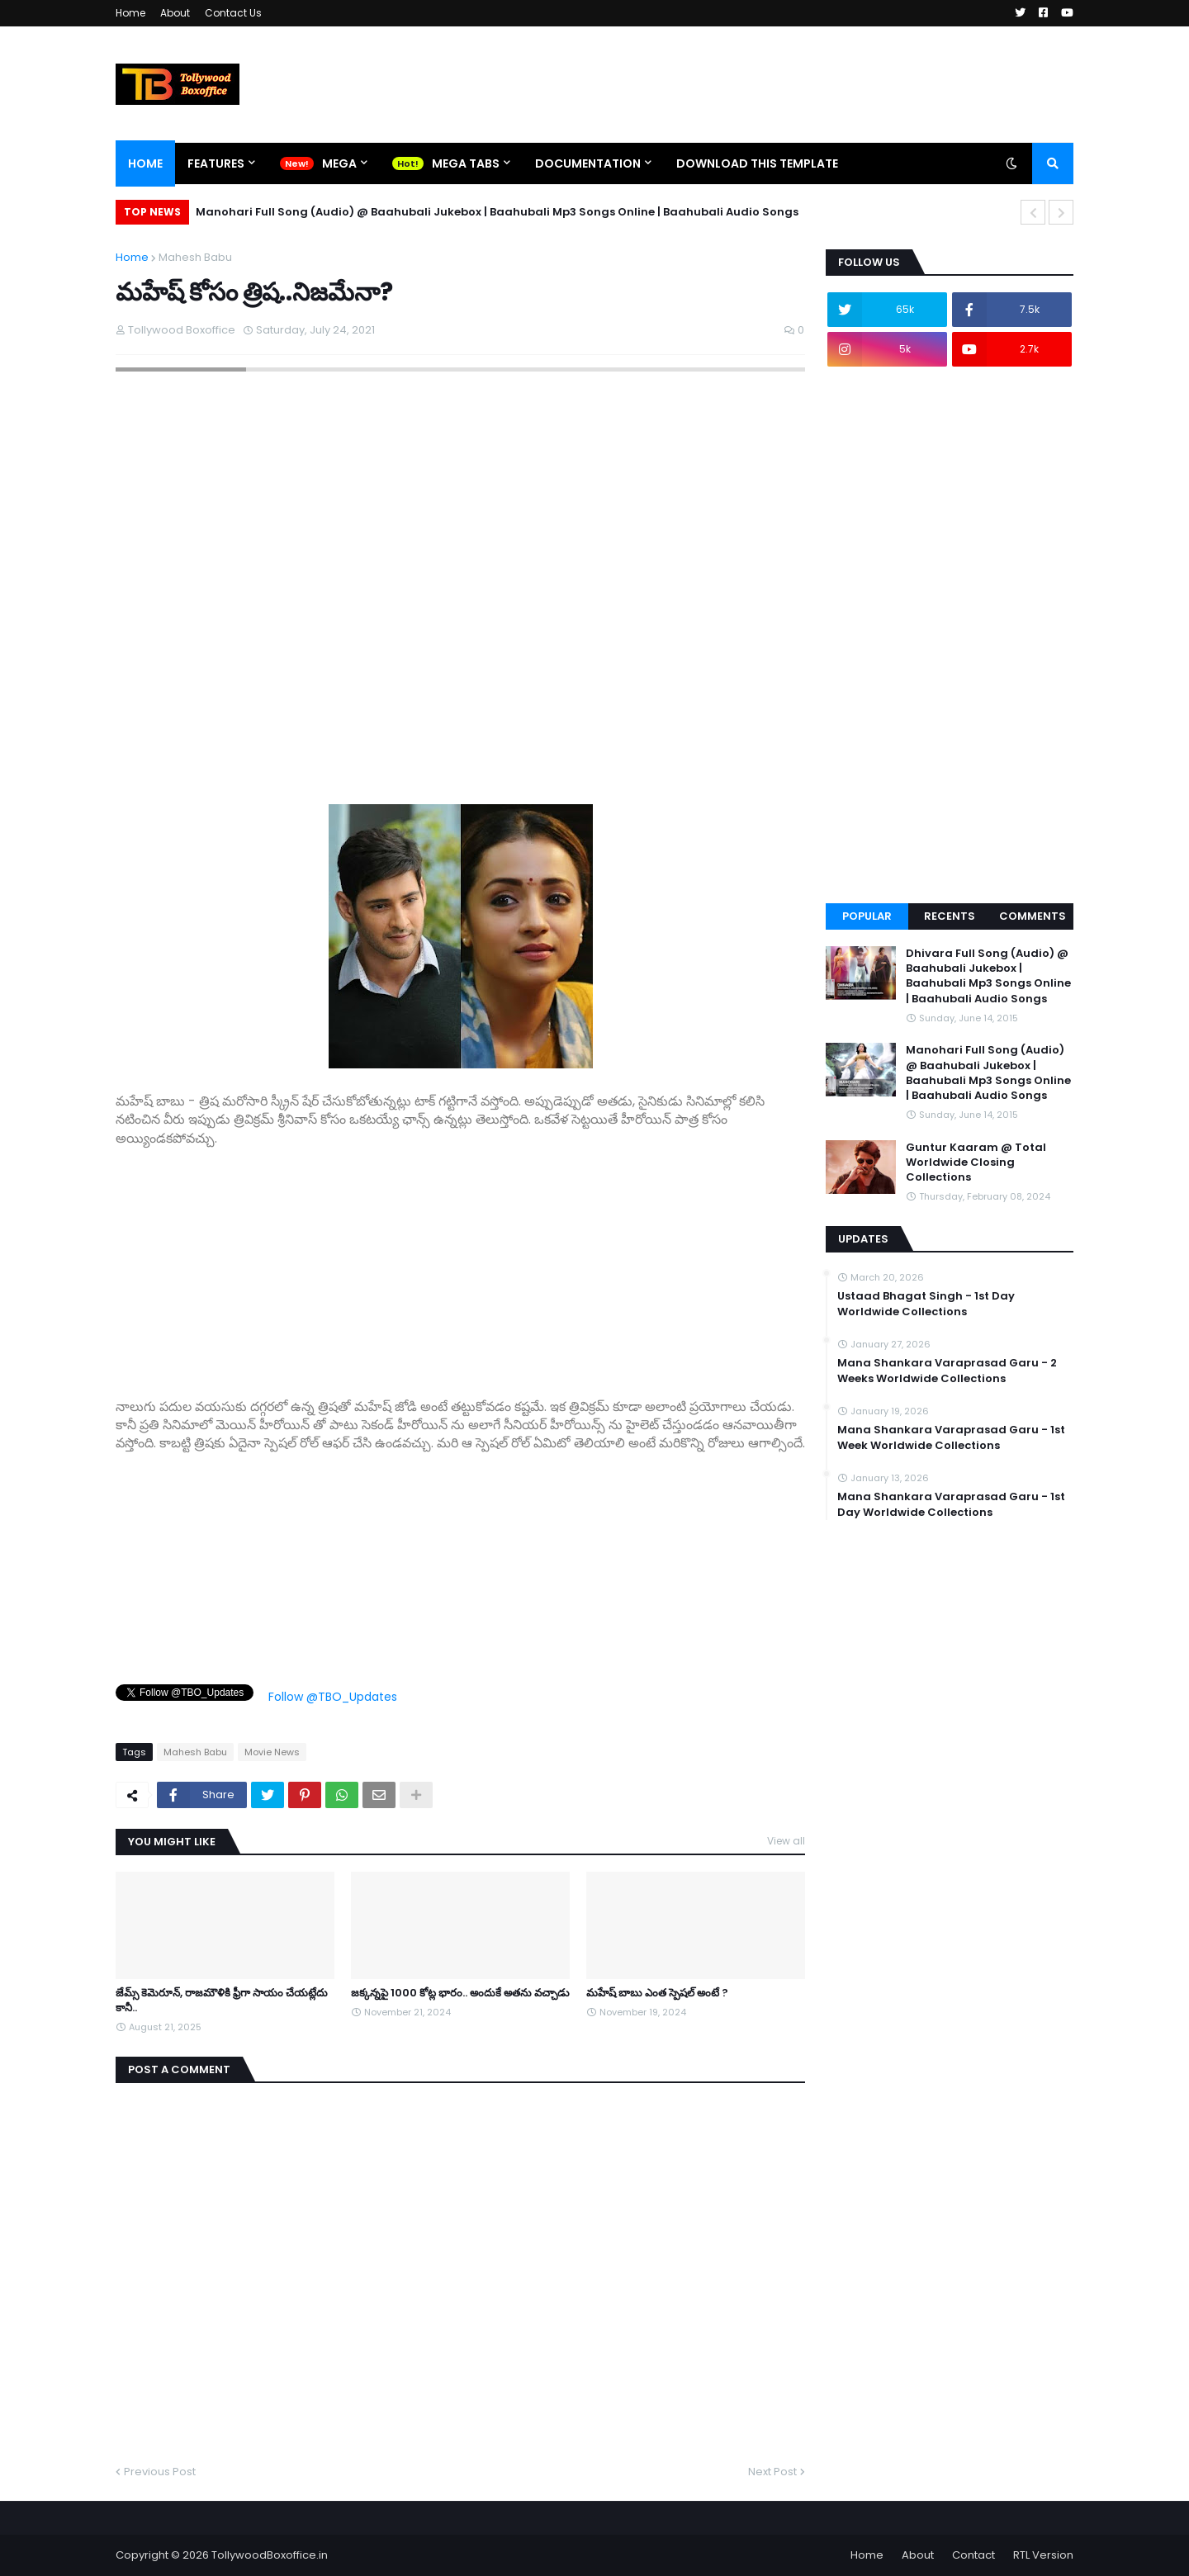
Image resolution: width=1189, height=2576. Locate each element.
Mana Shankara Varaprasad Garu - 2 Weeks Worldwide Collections (947, 1370)
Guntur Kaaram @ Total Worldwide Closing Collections (976, 1162)
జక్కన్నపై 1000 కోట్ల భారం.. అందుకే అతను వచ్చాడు (460, 1993)
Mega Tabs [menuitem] (466, 163)
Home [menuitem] (145, 163)
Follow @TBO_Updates (332, 1696)
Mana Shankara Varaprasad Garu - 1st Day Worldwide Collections (951, 1504)
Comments (1032, 916)
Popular (867, 916)
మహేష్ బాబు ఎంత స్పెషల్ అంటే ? (657, 1993)
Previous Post (160, 2471)
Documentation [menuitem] (588, 163)
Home (130, 13)
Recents (949, 916)
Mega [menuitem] (339, 163)
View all (786, 1841)
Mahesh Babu (195, 257)
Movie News (272, 1752)
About (175, 13)
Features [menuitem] (215, 163)
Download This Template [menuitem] (757, 163)
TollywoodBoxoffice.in (269, 2555)
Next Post (772, 2471)
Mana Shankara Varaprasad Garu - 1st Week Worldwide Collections (951, 1437)
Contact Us (233, 13)
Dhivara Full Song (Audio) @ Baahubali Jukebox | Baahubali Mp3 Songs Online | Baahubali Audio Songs (988, 976)
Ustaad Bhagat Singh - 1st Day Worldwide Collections (926, 1304)
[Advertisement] (460, 1263)
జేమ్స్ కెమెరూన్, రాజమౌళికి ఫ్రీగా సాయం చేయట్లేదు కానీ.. (222, 2000)
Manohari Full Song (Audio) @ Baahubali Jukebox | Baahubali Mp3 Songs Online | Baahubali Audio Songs (497, 212)
